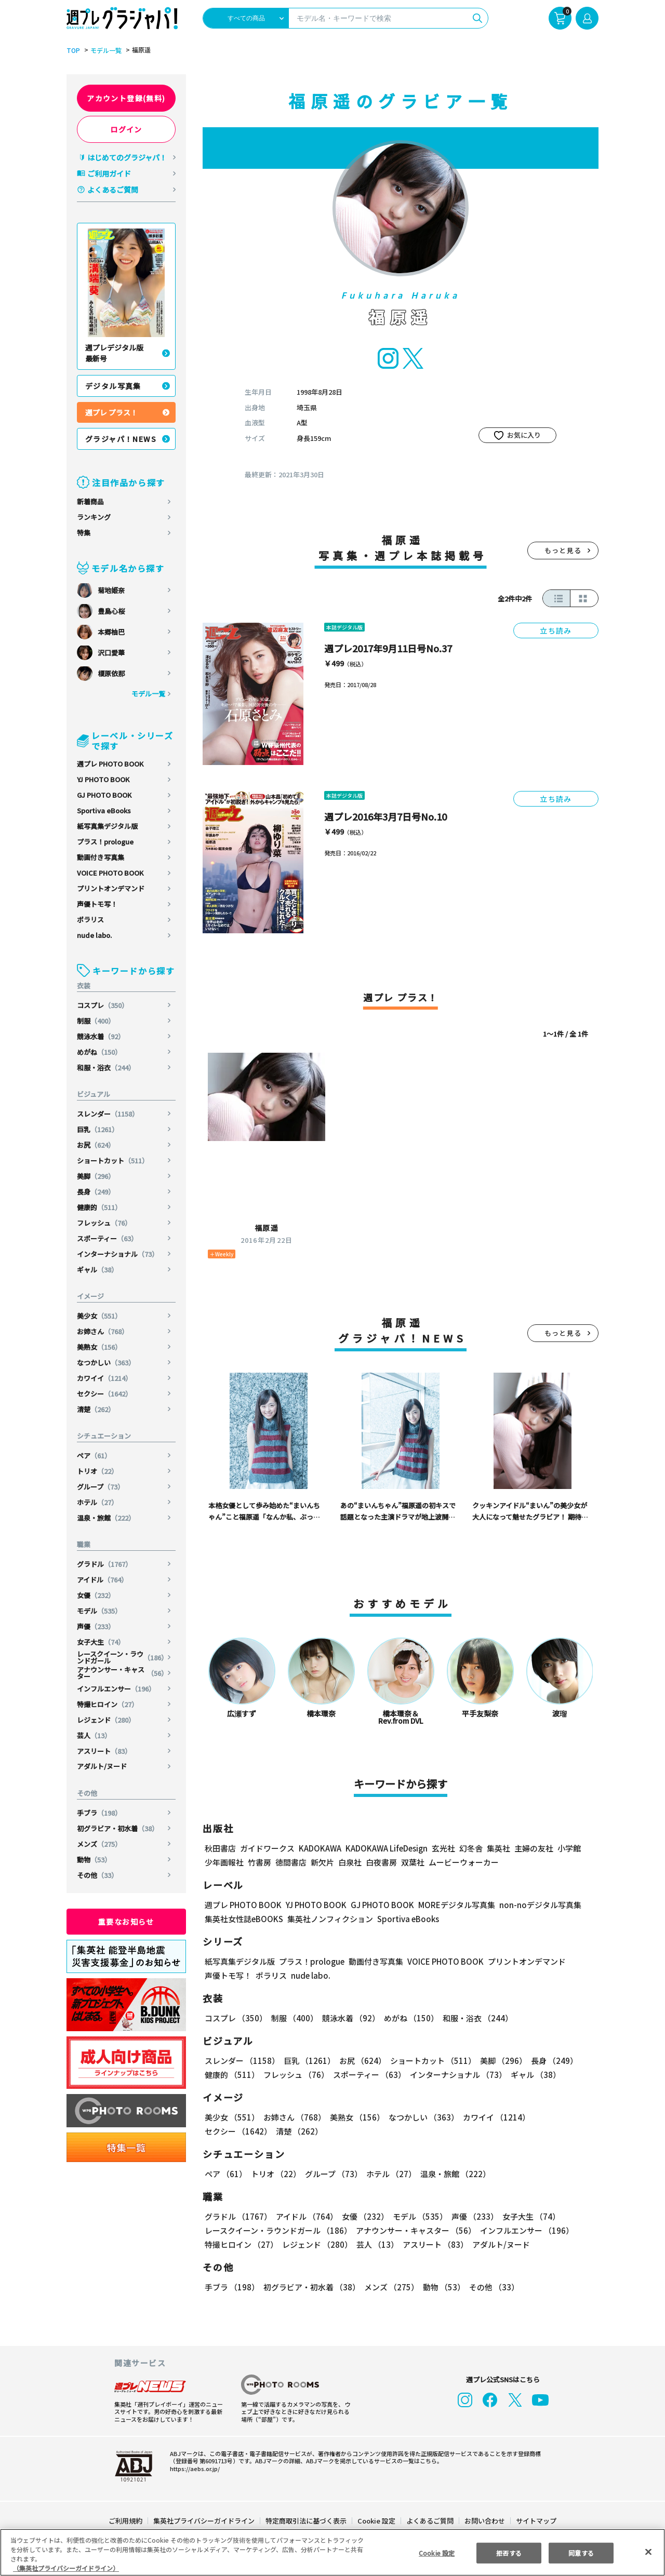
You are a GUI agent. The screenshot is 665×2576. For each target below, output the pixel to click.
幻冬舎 (469, 1848)
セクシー (105, 1394)
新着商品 (90, 501)
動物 (94, 1859)
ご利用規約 (126, 2520)
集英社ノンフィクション (328, 1918)
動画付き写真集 (100, 857)
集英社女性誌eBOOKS (243, 1918)
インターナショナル (118, 1254)
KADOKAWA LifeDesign (386, 1848)
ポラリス (90, 919)
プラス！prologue (105, 842)
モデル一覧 (104, 50)
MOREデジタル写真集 (450, 1904)
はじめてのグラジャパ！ (127, 157)
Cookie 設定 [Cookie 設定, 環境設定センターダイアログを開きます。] (436, 2552)
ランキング (94, 517)
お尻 (96, 1145)
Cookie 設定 (376, 2520)
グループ (101, 1487)
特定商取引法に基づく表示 (306, 2520)
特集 (83, 533)
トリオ (97, 1471)
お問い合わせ (484, 2520)
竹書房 (259, 1862)
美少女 (100, 1316)
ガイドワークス (267, 1848)
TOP (72, 50)
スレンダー (108, 1114)
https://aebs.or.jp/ (193, 2468)
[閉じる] (648, 2551)
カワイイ (105, 1378)
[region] (332, 2552)
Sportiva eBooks (104, 810)
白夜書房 (381, 1862)
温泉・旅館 (106, 1518)
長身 (96, 1192)
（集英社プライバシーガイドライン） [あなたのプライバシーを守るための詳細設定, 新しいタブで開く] (66, 2568)
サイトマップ (535, 2520)
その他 (97, 1875)
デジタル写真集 (113, 386)
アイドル (103, 1580)
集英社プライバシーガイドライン (204, 2520)
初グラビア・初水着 (118, 1828)
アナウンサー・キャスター (122, 1673)
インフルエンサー (116, 1689)
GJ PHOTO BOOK (104, 795)
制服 (96, 1021)
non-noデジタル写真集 (533, 1904)
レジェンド (106, 1720)
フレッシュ (104, 1223)
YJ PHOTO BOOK (103, 779)
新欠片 (322, 1862)
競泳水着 (101, 1036)
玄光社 (442, 1848)
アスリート (104, 1751)
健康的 (100, 1207)
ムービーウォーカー (464, 1862)
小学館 (568, 1848)
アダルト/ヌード (102, 1766)
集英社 (497, 1848)
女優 (96, 1595)
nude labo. (94, 935)
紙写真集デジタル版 (107, 826)
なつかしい (106, 1362)
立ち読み (556, 630)
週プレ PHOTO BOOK (110, 764)
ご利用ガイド (109, 173)
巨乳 (98, 1129)
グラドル (105, 1564)
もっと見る (563, 550)
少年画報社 (224, 1862)
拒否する (508, 2552)
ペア (94, 1455)
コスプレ (103, 1005)
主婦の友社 (532, 1848)
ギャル (97, 1269)
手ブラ (100, 1813)
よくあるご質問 (112, 189)
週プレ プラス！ (111, 412)
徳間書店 (291, 1862)
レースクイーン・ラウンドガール (122, 1657)
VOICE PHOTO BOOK (110, 873)
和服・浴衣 (106, 1067)
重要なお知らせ (126, 1921)
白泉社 (350, 1862)
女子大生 (101, 1642)
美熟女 (100, 1347)
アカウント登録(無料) (126, 98)
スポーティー (108, 1238)
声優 (96, 1626)
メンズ (100, 1844)
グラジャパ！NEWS (121, 439)
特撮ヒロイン (108, 1704)
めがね (100, 1052)
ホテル (97, 1502)
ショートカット (113, 1160)
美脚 (96, 1176)
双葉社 (412, 1862)
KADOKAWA (320, 1848)
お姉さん (103, 1331)
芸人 (94, 1735)
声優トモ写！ (97, 904)
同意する (581, 2552)
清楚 (96, 1409)
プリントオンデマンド (110, 888)
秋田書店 (220, 1848)
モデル (100, 1611)
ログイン (126, 129)
